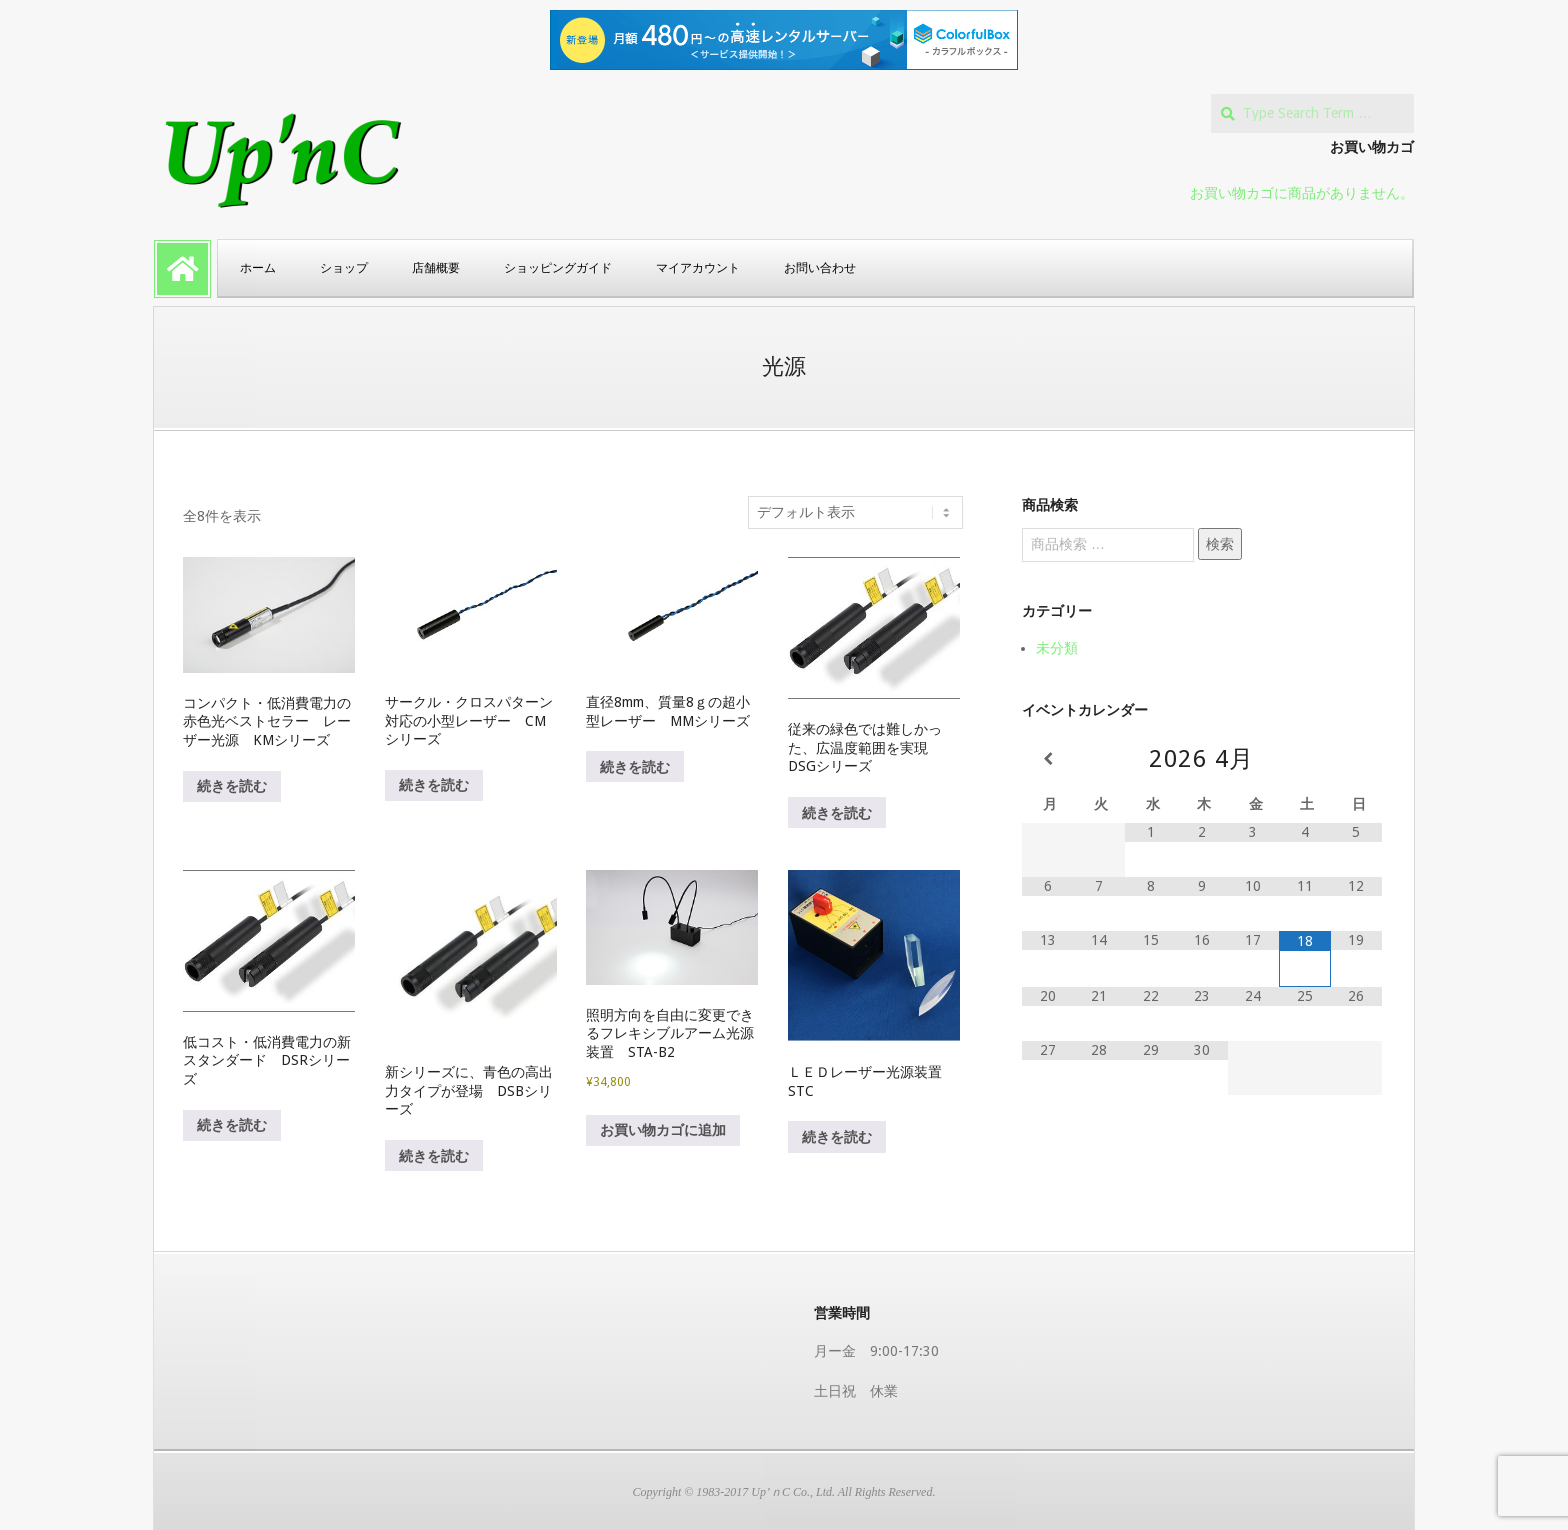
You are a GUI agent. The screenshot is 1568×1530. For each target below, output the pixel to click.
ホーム (258, 268)
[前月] (1047, 759)
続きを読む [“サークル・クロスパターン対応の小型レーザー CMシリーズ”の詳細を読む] (434, 785)
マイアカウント (698, 268)
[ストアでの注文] (855, 513)
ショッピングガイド (558, 268)
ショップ (344, 268)
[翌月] (1356, 759)
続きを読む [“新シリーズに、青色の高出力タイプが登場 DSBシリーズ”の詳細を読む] (434, 1156)
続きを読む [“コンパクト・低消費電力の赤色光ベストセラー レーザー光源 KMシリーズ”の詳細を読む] (232, 786)
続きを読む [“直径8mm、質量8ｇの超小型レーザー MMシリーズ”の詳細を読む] (635, 767)
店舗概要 (436, 268)
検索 (1220, 544)
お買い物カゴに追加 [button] (663, 1130)
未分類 (1057, 648)
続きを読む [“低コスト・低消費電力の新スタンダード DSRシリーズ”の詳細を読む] (232, 1125)
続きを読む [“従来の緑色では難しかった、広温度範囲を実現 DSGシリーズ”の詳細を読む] (837, 813)
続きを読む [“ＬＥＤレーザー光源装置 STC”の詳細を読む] (837, 1137)
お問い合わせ (820, 268)
